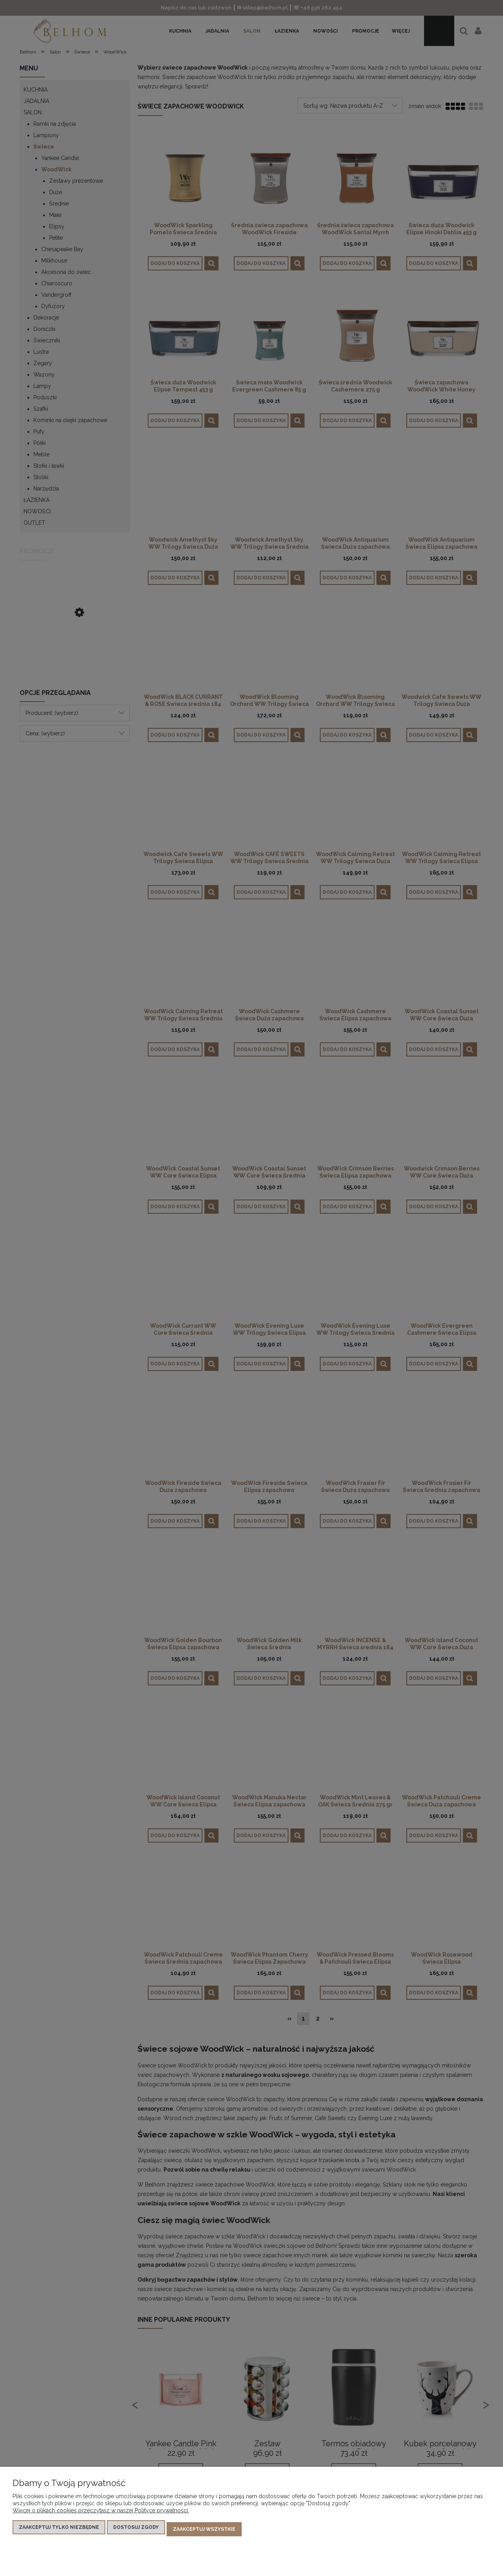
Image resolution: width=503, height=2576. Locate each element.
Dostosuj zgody (136, 2531)
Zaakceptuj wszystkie (204, 2531)
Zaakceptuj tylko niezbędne (59, 2531)
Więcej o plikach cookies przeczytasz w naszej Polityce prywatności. (101, 2514)
